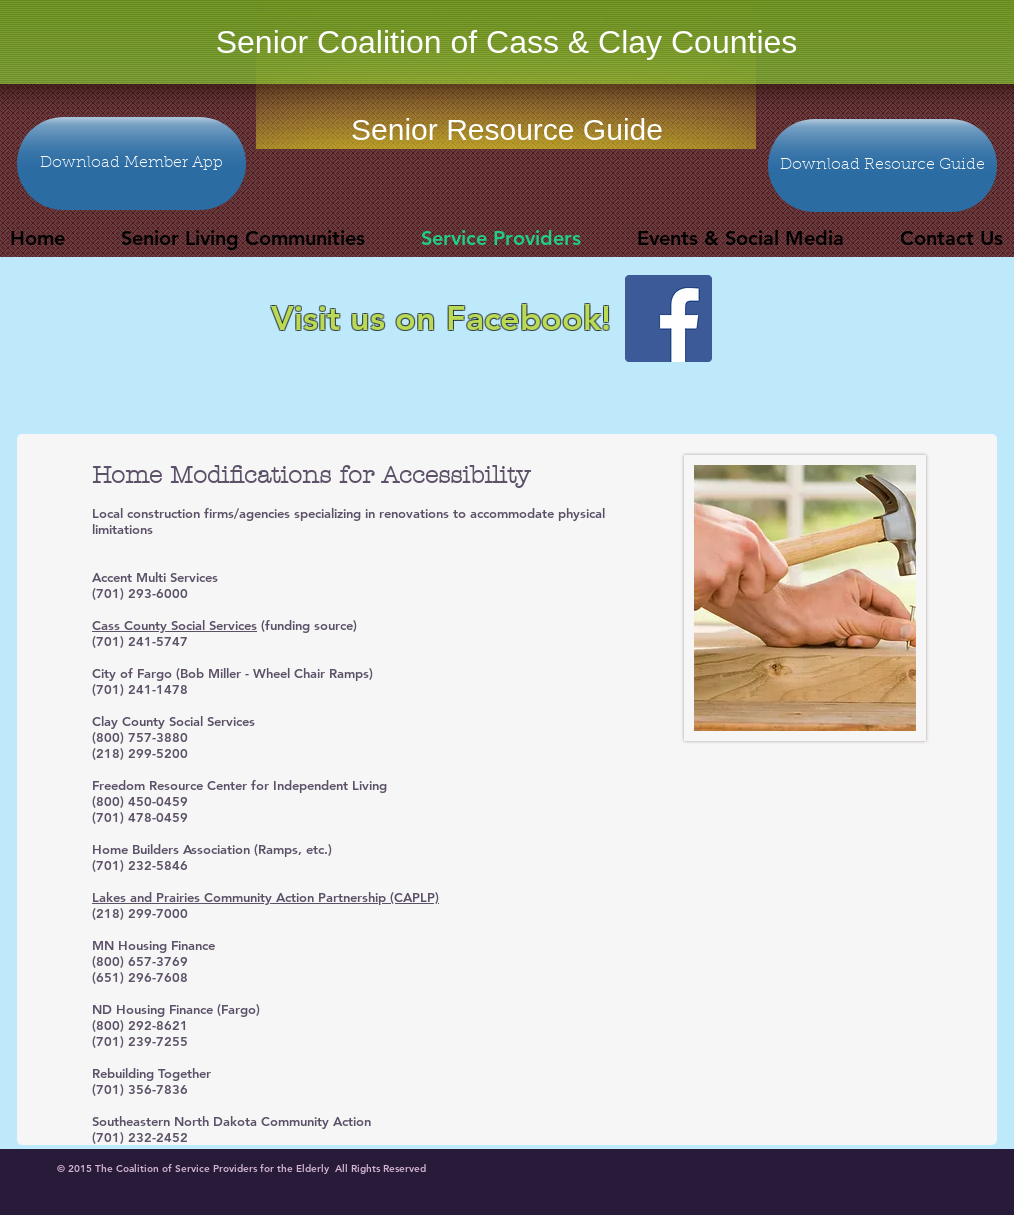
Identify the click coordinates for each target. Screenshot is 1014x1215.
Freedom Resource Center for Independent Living (239, 785)
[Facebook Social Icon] (668, 318)
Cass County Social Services (174, 625)
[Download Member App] (131, 163)
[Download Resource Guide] (882, 165)
